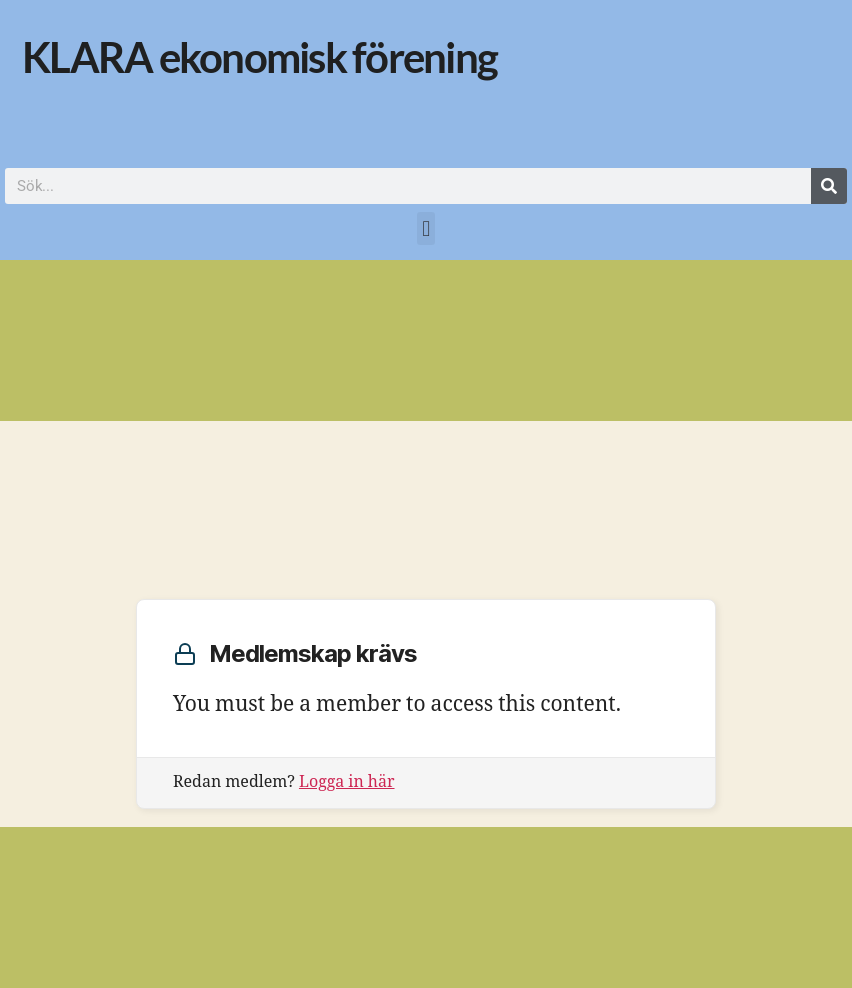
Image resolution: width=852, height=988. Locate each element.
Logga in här (347, 782)
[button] (426, 228)
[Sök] (829, 186)
